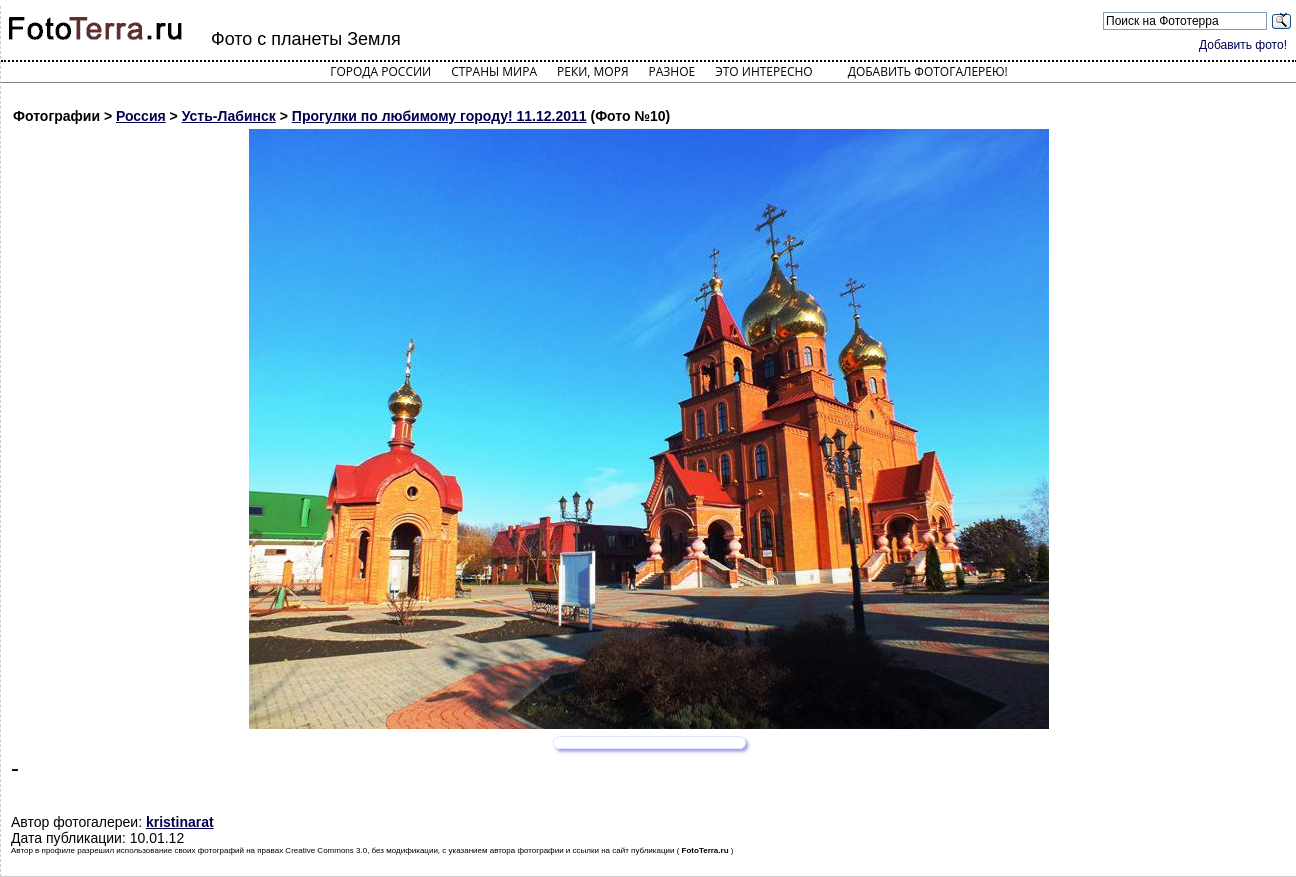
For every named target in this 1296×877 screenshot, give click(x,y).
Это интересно (764, 71)
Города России (380, 71)
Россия (141, 116)
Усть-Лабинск (229, 116)
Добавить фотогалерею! (928, 71)
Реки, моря (592, 71)
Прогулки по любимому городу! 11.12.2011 (439, 116)
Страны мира (494, 71)
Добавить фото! (1243, 45)
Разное (672, 71)
